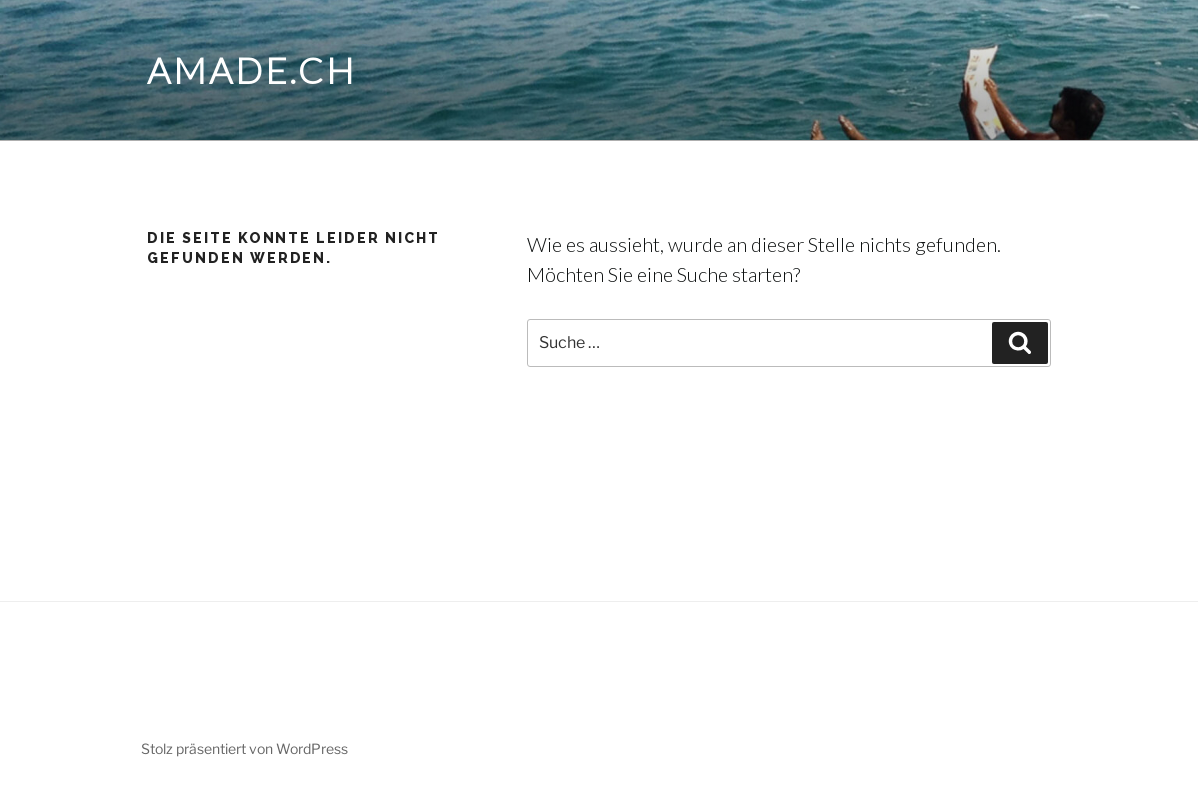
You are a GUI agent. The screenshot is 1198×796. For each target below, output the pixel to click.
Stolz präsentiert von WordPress (244, 748)
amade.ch (252, 70)
